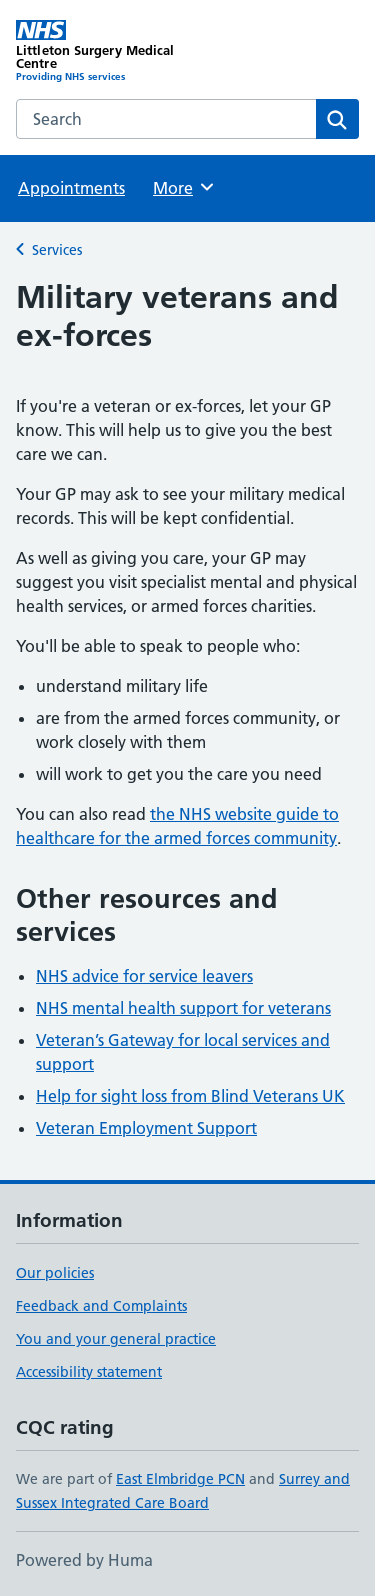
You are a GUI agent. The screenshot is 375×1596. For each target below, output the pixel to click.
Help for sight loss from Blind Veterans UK (190, 1096)
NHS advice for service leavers (144, 976)
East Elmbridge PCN (180, 1479)
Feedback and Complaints (101, 1306)
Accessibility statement (89, 1372)
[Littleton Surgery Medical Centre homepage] (102, 51)
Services (57, 250)
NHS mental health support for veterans (183, 1008)
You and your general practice (116, 1339)
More (184, 187)
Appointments (71, 188)
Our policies (55, 1273)
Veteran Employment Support (146, 1128)
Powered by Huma (84, 1560)
